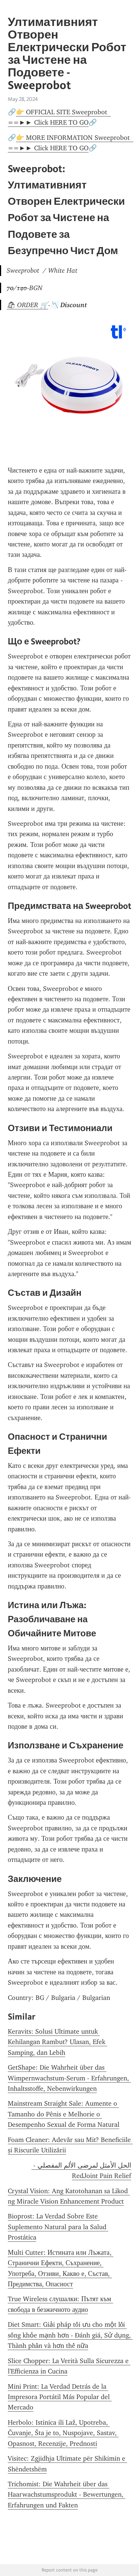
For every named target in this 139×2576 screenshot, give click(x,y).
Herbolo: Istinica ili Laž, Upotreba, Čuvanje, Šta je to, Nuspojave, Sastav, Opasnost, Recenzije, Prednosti (63, 2433)
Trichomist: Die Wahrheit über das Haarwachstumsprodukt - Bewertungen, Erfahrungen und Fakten (66, 2494)
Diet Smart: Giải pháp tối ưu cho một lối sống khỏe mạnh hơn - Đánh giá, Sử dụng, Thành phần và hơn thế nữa (70, 2335)
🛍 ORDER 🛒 (27, 305)
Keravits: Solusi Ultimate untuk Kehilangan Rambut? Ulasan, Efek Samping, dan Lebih (57, 2042)
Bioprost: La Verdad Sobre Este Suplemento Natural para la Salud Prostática (58, 2226)
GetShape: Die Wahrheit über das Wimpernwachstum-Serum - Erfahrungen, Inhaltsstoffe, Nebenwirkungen (69, 2078)
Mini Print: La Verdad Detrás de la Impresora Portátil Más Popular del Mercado (60, 2397)
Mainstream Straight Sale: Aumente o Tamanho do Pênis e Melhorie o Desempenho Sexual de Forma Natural (63, 2114)
